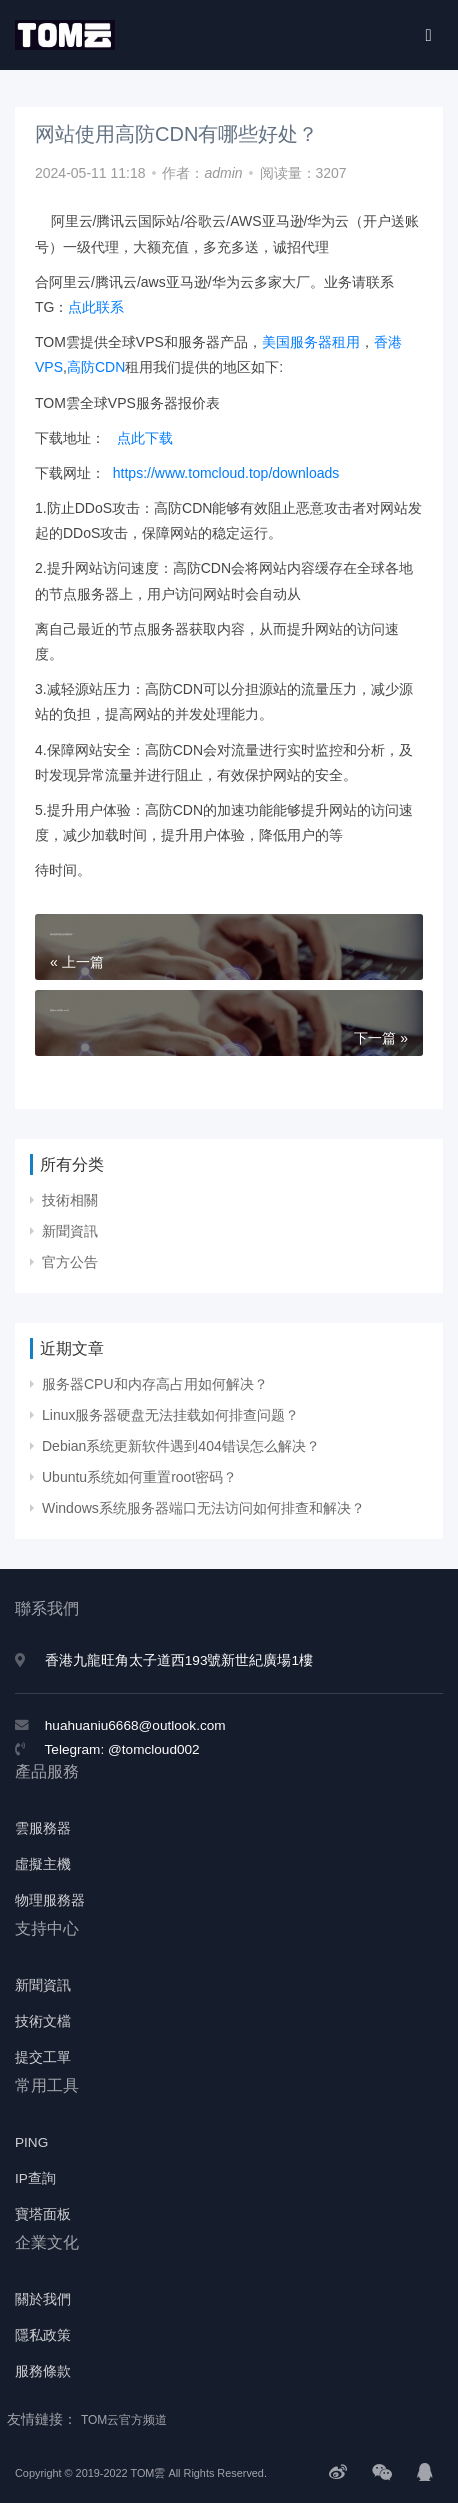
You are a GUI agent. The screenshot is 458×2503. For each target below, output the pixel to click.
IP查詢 (35, 2178)
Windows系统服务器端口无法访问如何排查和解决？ (203, 1508)
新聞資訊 (70, 1231)
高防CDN (96, 367)
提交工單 (43, 2057)
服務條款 (43, 2371)
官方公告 (70, 1262)
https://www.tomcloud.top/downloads (226, 473)
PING (31, 2142)
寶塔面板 (43, 2214)
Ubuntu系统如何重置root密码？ (139, 1477)
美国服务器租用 (311, 342)
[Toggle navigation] (428, 35)
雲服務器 (43, 1828)
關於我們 (43, 2299)
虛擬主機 (43, 1864)
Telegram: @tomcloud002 (122, 1749)
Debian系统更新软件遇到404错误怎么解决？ (181, 1446)
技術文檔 (43, 2021)
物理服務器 (50, 1900)
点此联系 (96, 307)
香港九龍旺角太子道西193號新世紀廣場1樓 (179, 1660)
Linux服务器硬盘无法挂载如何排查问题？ (170, 1415)
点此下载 (147, 438)
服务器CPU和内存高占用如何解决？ (155, 1384)
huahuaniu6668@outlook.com (135, 1725)
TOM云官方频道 (124, 2420)
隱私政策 (43, 2335)
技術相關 (70, 1200)
